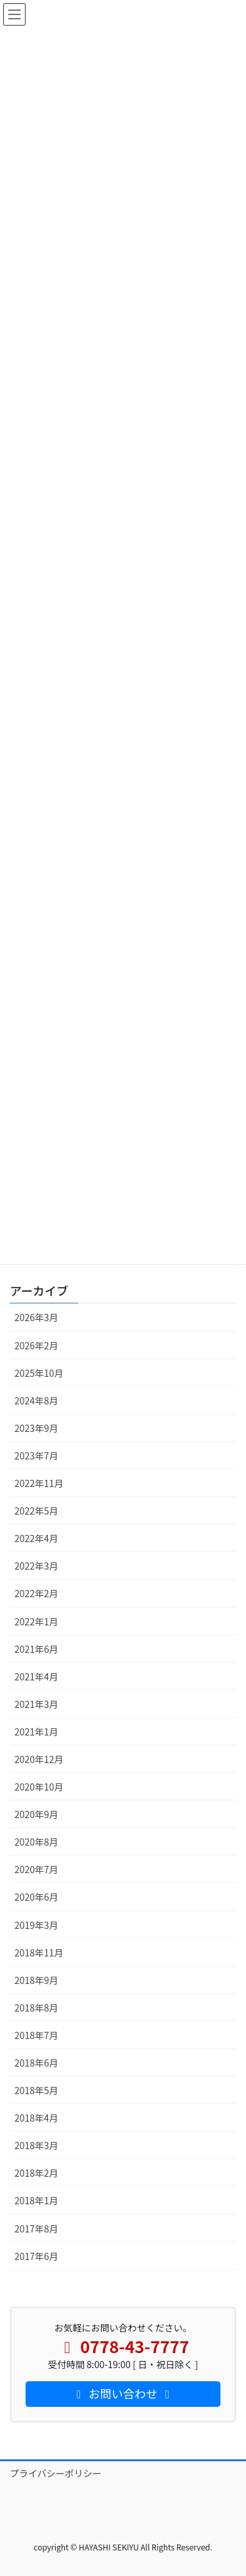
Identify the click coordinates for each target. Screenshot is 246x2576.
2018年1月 (36, 2200)
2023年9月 (36, 1428)
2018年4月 (36, 2117)
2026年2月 (36, 1345)
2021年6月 (36, 1648)
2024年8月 (36, 1400)
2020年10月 (39, 1786)
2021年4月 (36, 1676)
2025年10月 (39, 1372)
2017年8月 (36, 2228)
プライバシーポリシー (56, 2473)
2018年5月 (36, 2090)
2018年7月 (36, 2035)
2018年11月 (39, 1952)
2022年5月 (36, 1510)
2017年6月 (36, 2256)
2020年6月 (36, 1896)
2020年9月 (36, 1814)
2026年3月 (36, 1317)
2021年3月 (36, 1704)
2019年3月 (36, 1925)
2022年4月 (36, 1538)
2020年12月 (39, 1759)
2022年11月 (39, 1483)
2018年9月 (36, 1980)
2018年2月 (36, 2172)
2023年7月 (36, 1455)
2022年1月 (36, 1621)
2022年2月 (36, 1593)
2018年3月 (36, 2145)
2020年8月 (36, 1841)
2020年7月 (36, 1869)
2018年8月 (36, 2007)
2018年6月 (36, 2062)
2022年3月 (36, 1565)
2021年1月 (36, 1731)
